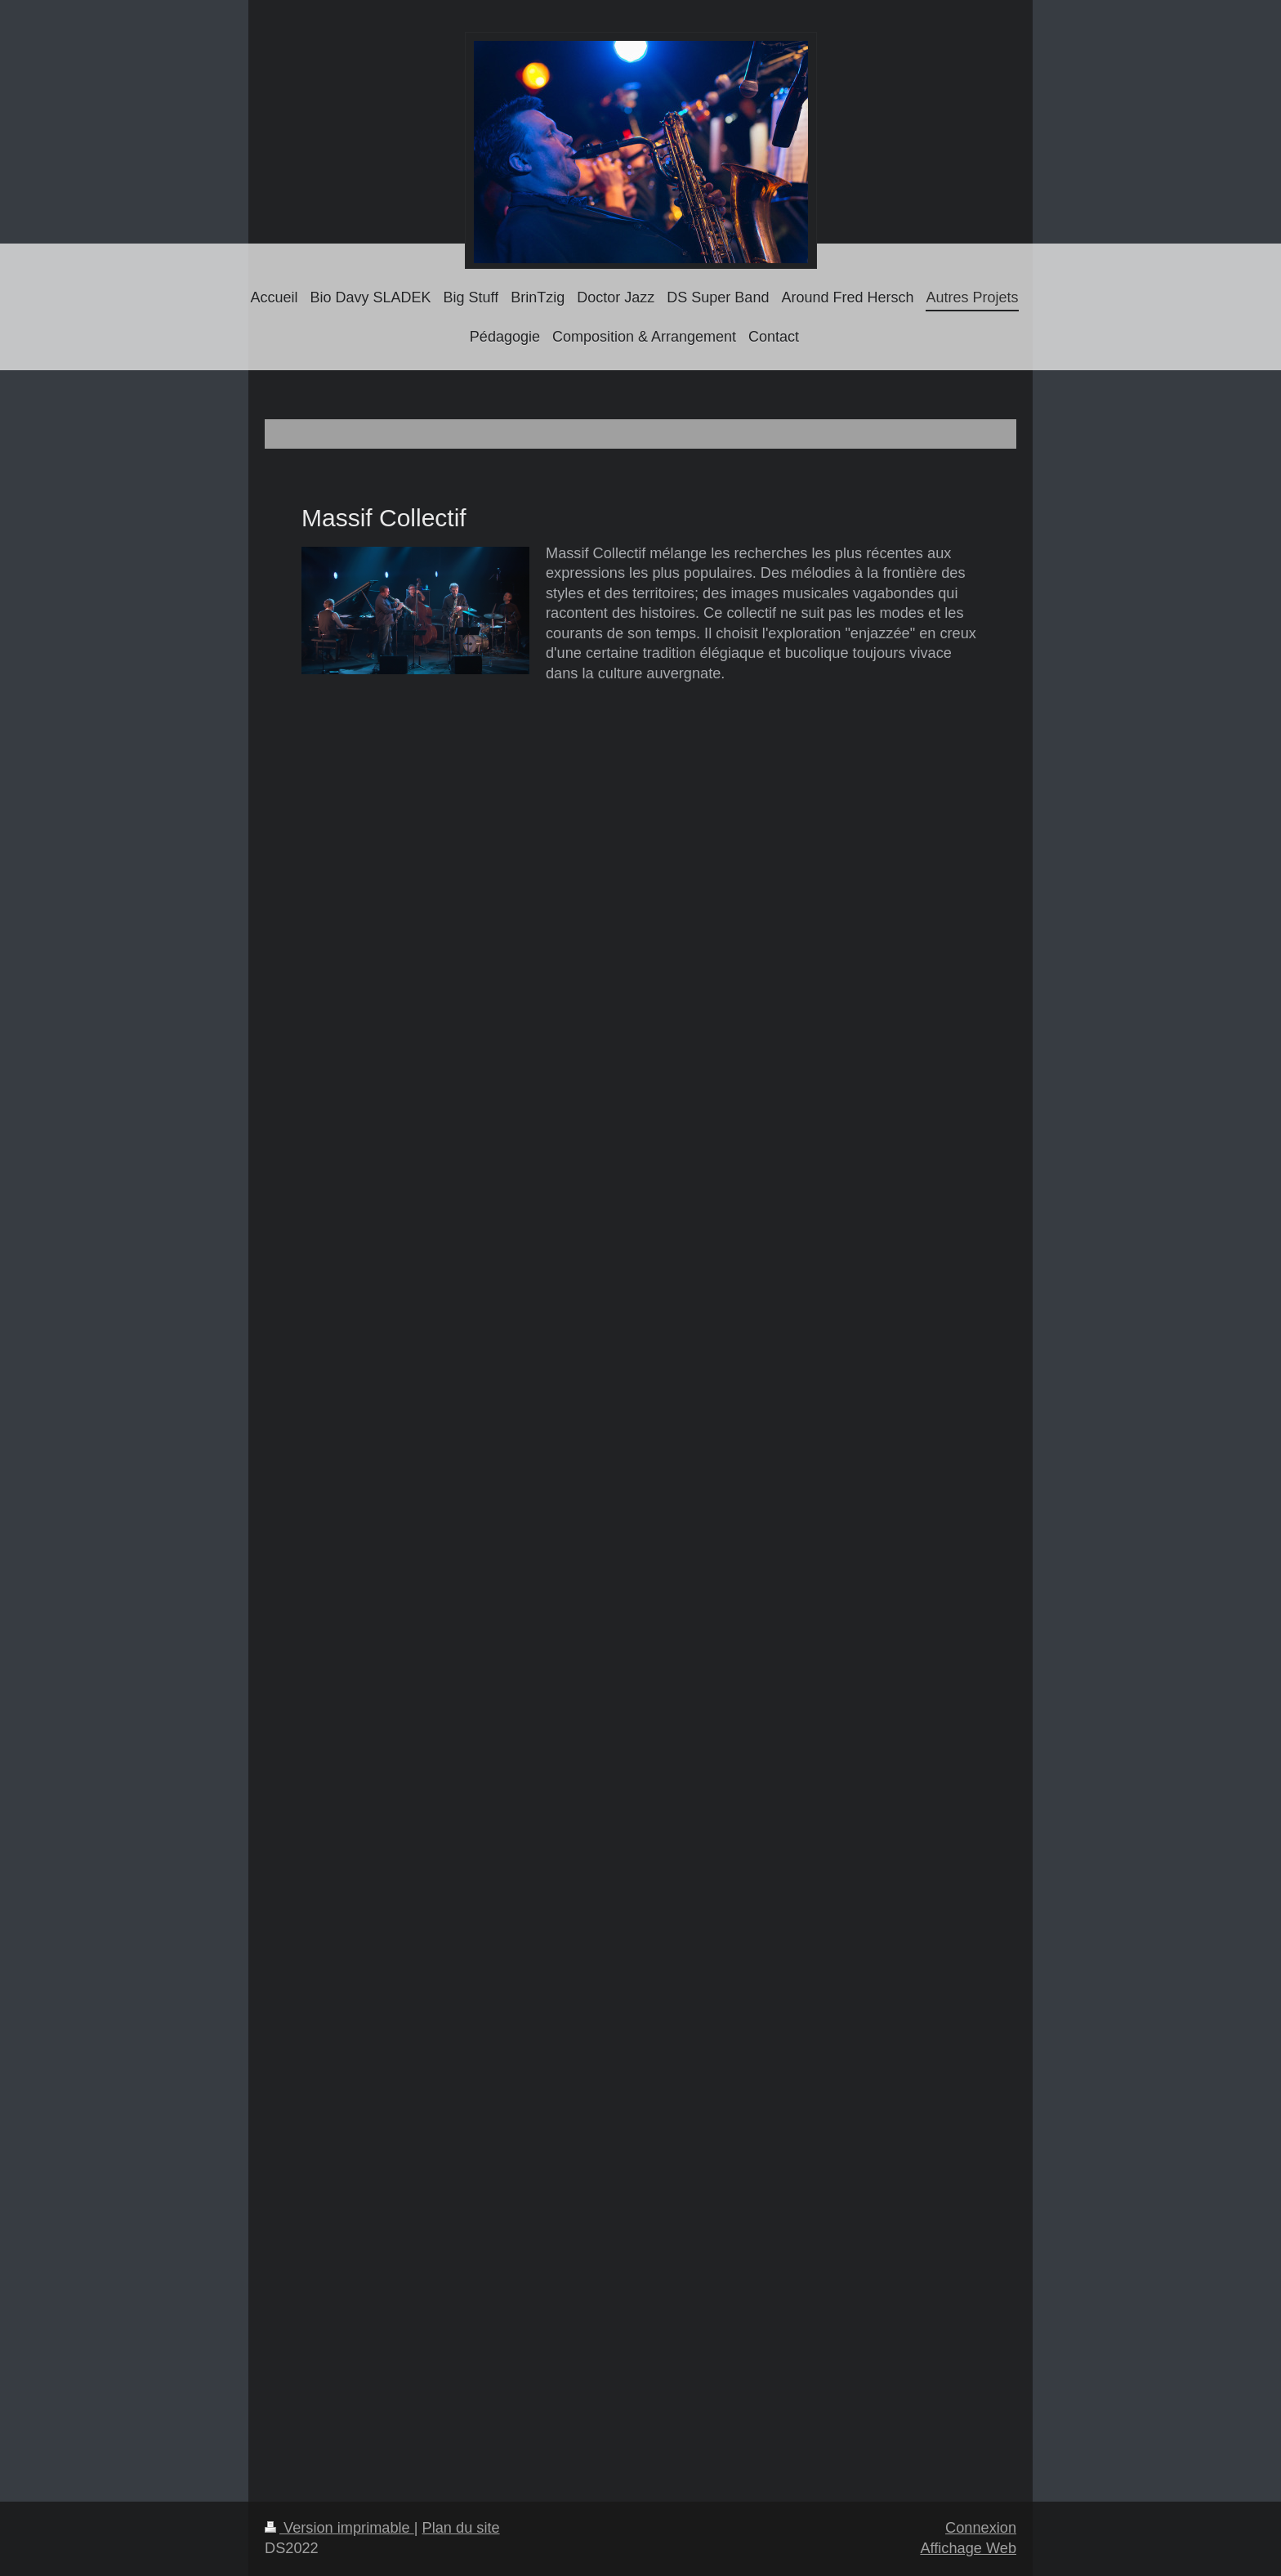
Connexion (980, 2528)
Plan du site (461, 2528)
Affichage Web (968, 2548)
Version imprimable (339, 2528)
